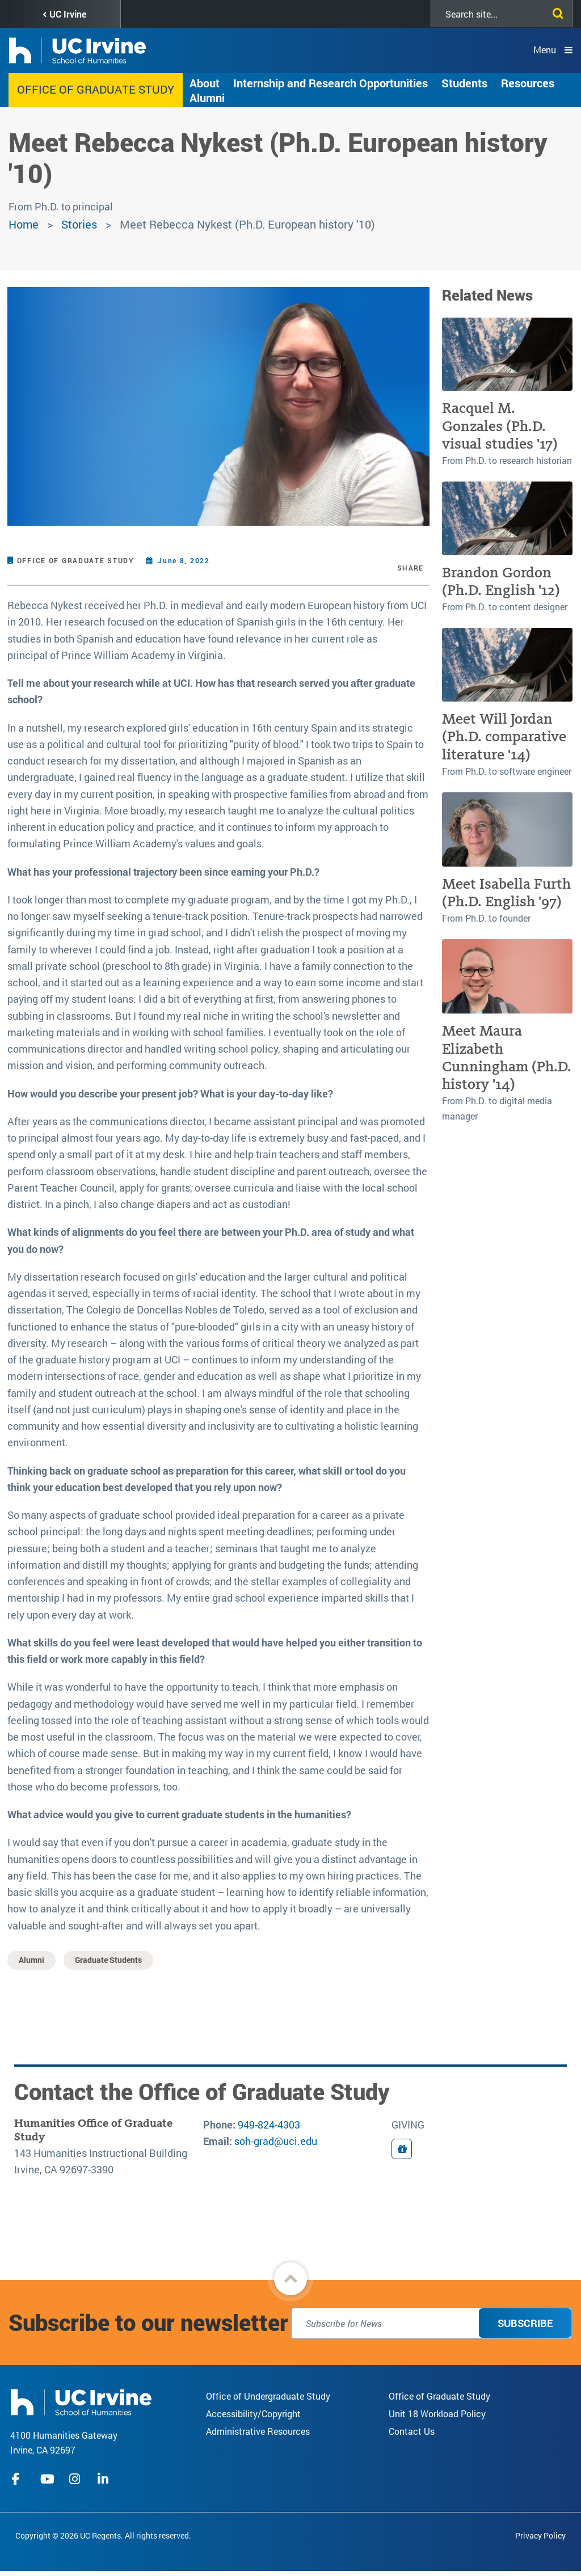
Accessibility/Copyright (253, 2413)
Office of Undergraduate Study (268, 2396)
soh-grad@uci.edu (275, 2141)
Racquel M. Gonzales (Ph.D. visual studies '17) (500, 426)
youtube (47, 2479)
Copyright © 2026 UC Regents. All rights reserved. (103, 2535)
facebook (19, 2479)
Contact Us (412, 2431)
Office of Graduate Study (95, 89)
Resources (527, 82)
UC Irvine (67, 14)
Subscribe (525, 2323)
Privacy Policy (540, 2535)
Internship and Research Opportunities (330, 82)
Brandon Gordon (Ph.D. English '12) (501, 581)
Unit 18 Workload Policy (437, 2413)
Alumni (207, 97)
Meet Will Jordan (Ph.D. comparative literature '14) (504, 736)
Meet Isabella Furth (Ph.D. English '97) (506, 892)
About (205, 82)
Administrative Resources (258, 2431)
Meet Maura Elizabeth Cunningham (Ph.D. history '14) (506, 1057)
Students (464, 82)
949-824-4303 (269, 2124)
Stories (79, 224)
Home (24, 224)
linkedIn (104, 2479)
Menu (544, 50)
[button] (290, 2278)
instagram (76, 2479)
